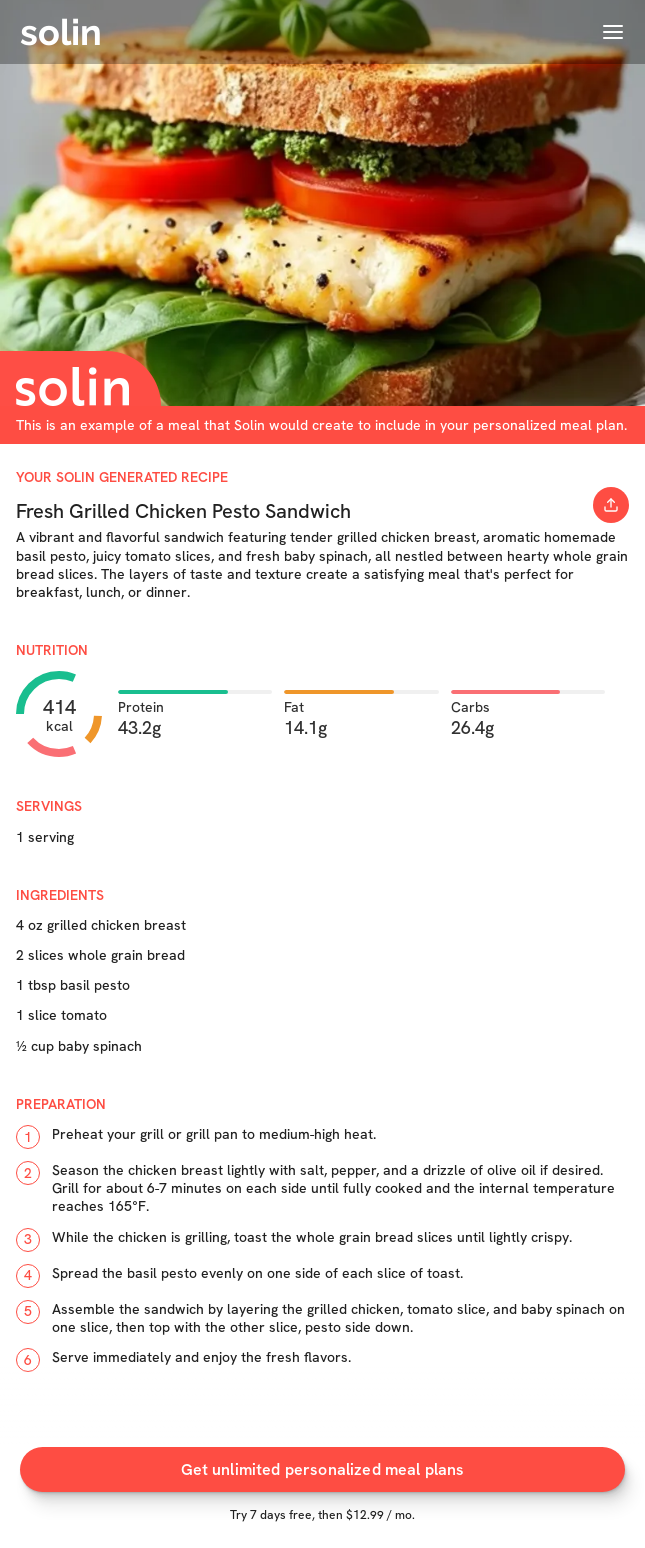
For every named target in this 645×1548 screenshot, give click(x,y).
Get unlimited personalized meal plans (323, 1469)
